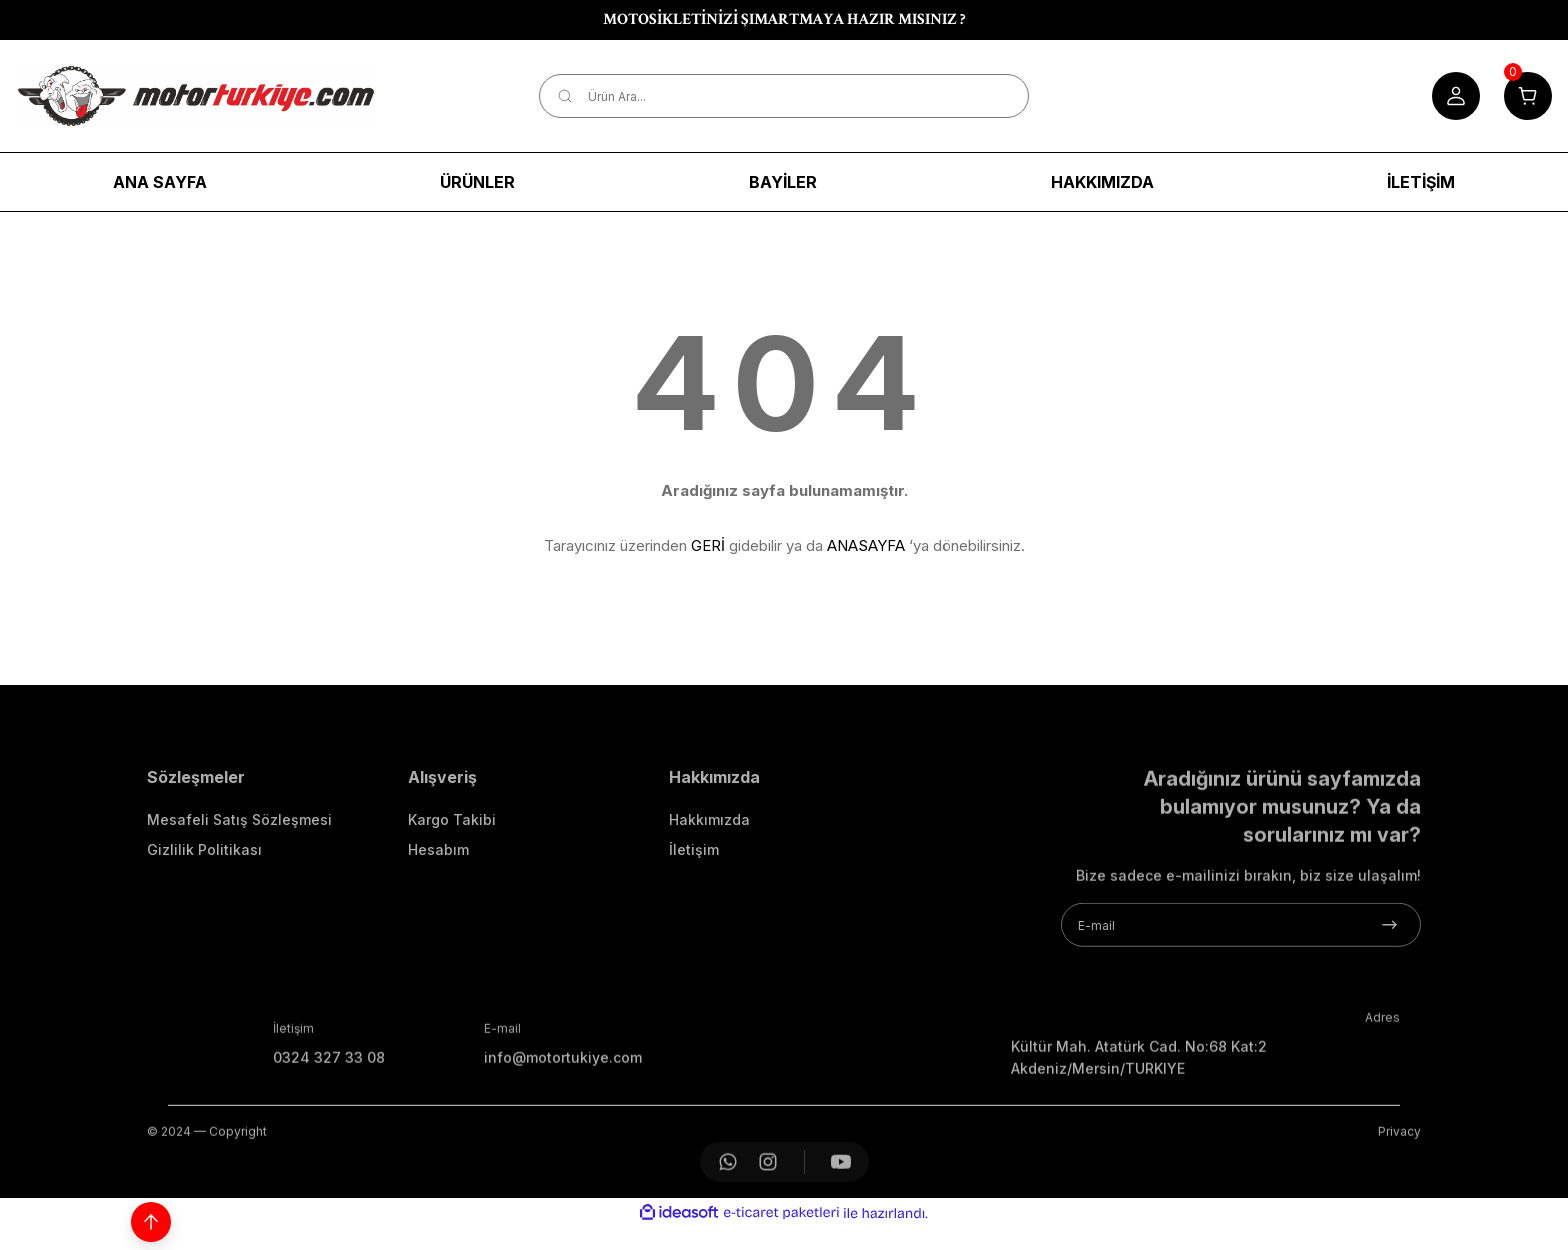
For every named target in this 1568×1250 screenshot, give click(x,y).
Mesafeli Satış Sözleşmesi (239, 880)
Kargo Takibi (452, 880)
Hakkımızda (709, 880)
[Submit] (1389, 986)
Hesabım (438, 910)
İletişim (694, 910)
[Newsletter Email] (1241, 986)
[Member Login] (1456, 96)
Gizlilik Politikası (204, 910)
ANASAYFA (866, 545)
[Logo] (196, 96)
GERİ (708, 545)
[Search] (784, 96)
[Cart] (1528, 96)
